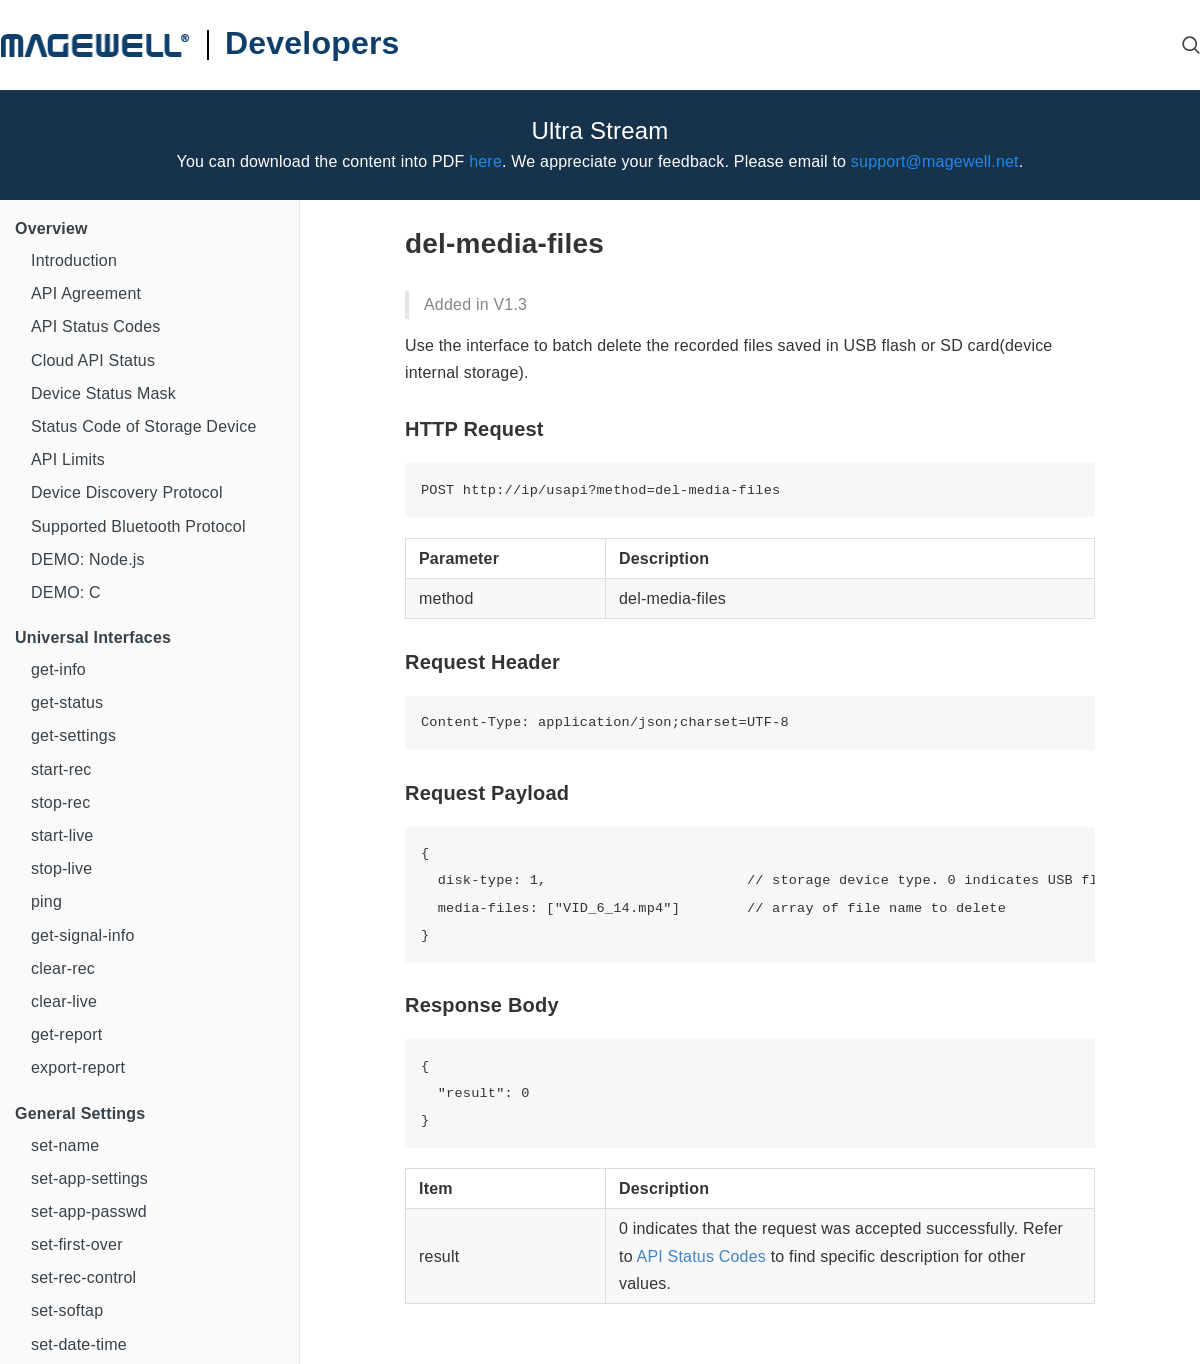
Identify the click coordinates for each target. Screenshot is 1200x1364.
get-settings (73, 735)
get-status (67, 702)
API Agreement (86, 293)
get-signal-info (83, 935)
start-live (62, 835)
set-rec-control (83, 1277)
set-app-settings (89, 1178)
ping (46, 901)
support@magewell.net (935, 161)
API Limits (68, 459)
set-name (65, 1145)
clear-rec (63, 968)
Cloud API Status (93, 360)
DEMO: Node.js (88, 559)
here (485, 161)
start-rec (61, 769)
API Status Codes (96, 326)
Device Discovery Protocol (127, 492)
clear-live (64, 1001)
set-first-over (77, 1244)
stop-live (61, 868)
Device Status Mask (103, 393)
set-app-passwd (89, 1211)
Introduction (74, 260)
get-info (58, 669)
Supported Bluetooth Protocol (138, 526)
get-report (66, 1034)
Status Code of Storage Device (143, 426)
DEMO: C (66, 592)
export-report (78, 1067)
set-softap (67, 1310)
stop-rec (60, 802)
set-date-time (79, 1344)
